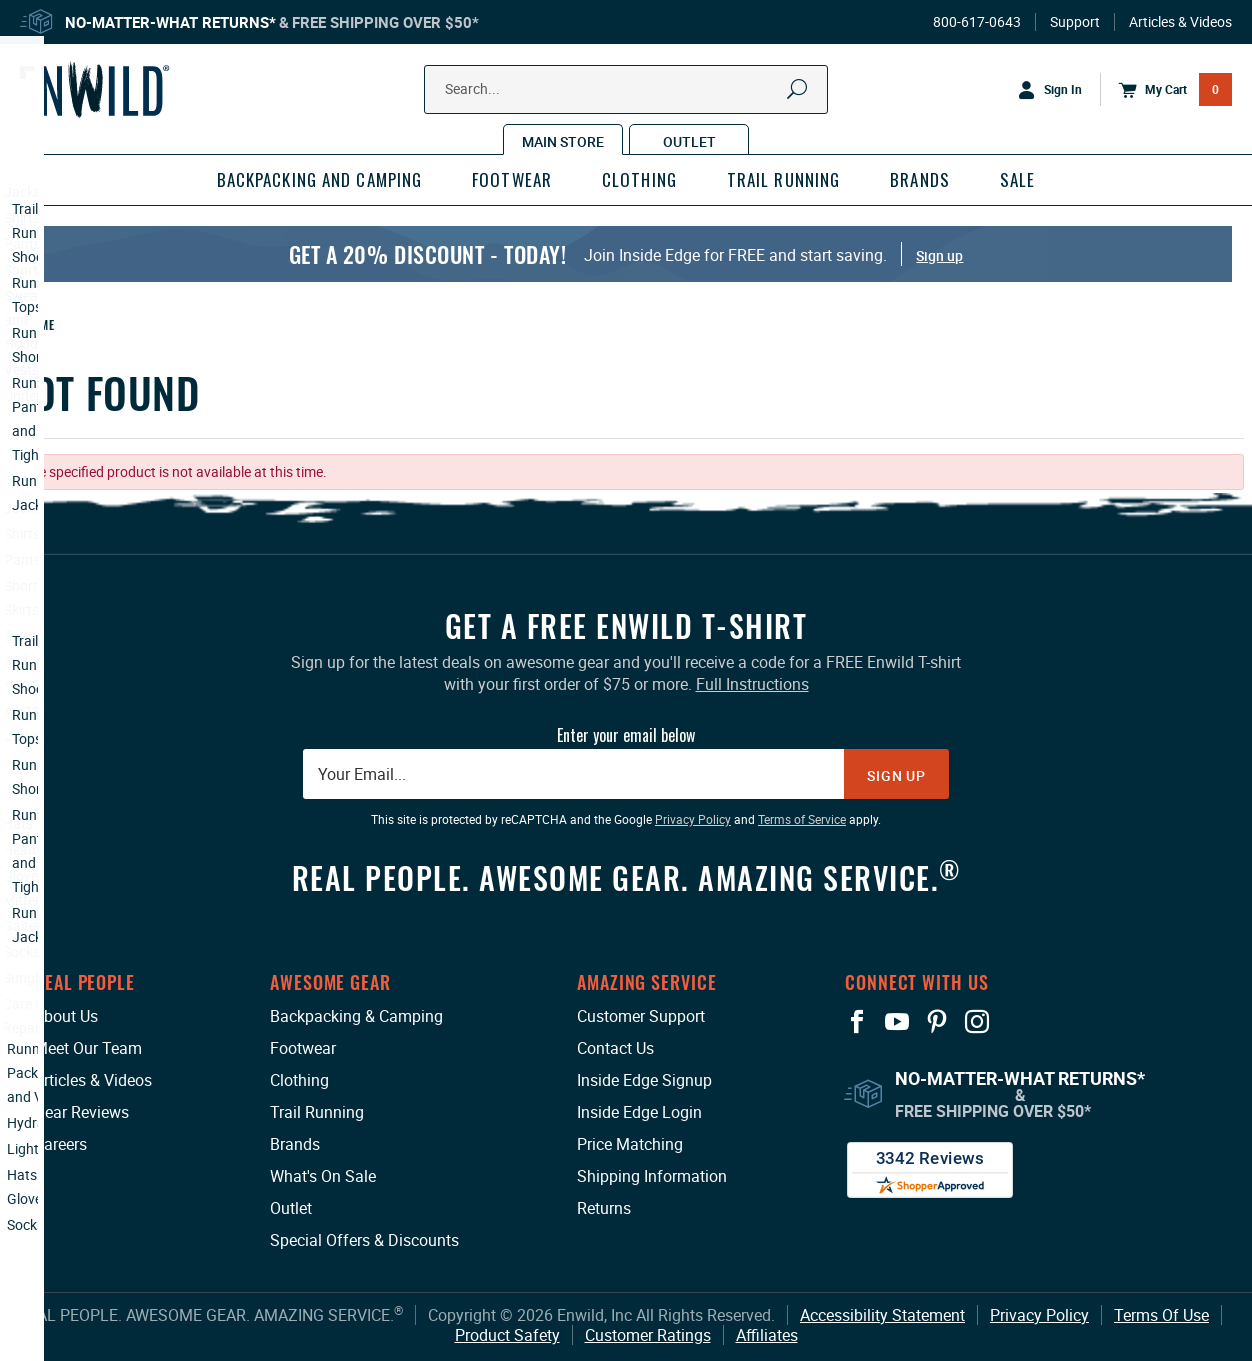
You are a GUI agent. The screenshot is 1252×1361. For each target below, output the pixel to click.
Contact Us (615, 1048)
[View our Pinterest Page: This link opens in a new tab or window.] (937, 1022)
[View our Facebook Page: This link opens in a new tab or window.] (857, 1022)
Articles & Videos (1180, 22)
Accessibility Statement (882, 1315)
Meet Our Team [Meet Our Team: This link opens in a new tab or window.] (88, 1048)
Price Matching (630, 1144)
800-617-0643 (977, 22)
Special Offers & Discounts (364, 1240)
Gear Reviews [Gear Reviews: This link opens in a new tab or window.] (81, 1112)
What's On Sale (323, 1176)
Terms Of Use (1161, 1315)
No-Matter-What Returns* (170, 22)
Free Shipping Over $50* (385, 22)
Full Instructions (752, 684)
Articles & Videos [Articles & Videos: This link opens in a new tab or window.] (93, 1080)
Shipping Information (652, 1176)
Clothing (299, 1080)
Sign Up (896, 775)
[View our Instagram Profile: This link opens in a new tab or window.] (977, 1022)
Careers (60, 1144)
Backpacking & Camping (356, 1016)
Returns (604, 1208)
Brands (295, 1144)
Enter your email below (626, 735)
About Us (66, 1016)
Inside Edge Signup (644, 1080)
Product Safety (507, 1335)
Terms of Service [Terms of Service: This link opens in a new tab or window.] (802, 819)
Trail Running (317, 1112)
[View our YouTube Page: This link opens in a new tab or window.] (897, 1022)
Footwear (303, 1048)
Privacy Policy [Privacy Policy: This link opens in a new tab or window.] (693, 819)
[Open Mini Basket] (1166, 90)
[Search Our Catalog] (596, 89)
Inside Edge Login (639, 1112)
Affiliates (767, 1335)
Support (1075, 22)
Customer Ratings (648, 1335)
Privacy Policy (1039, 1315)
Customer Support (641, 1016)
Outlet (291, 1208)
